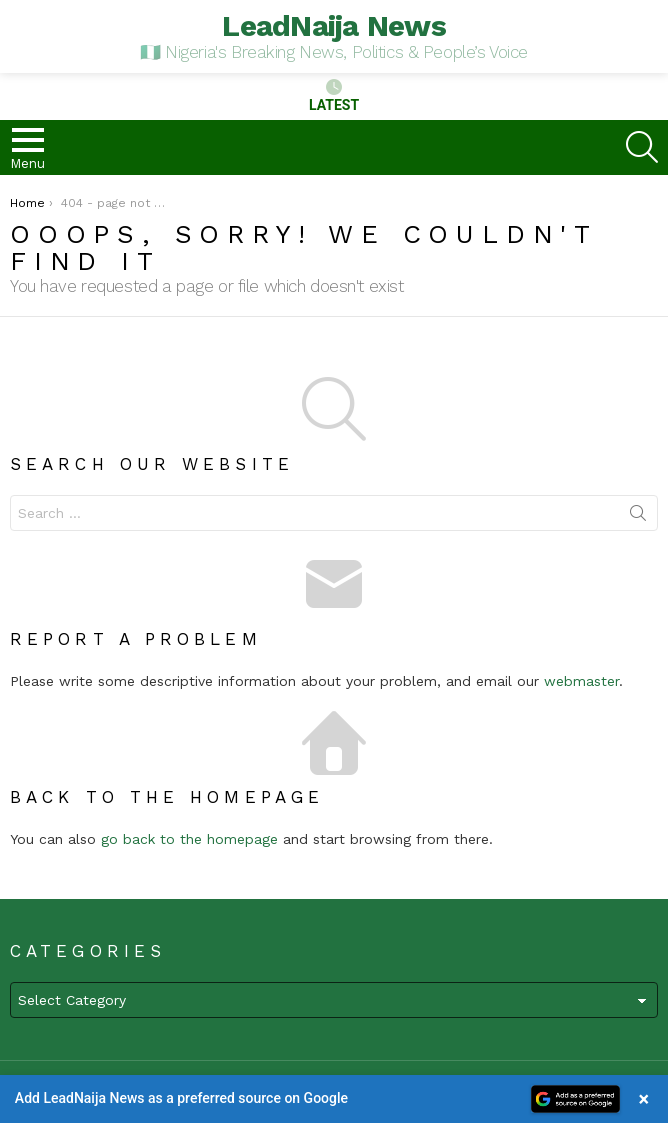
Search (638, 517)
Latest (334, 96)
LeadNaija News (334, 25)
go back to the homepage (189, 839)
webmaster (581, 681)
